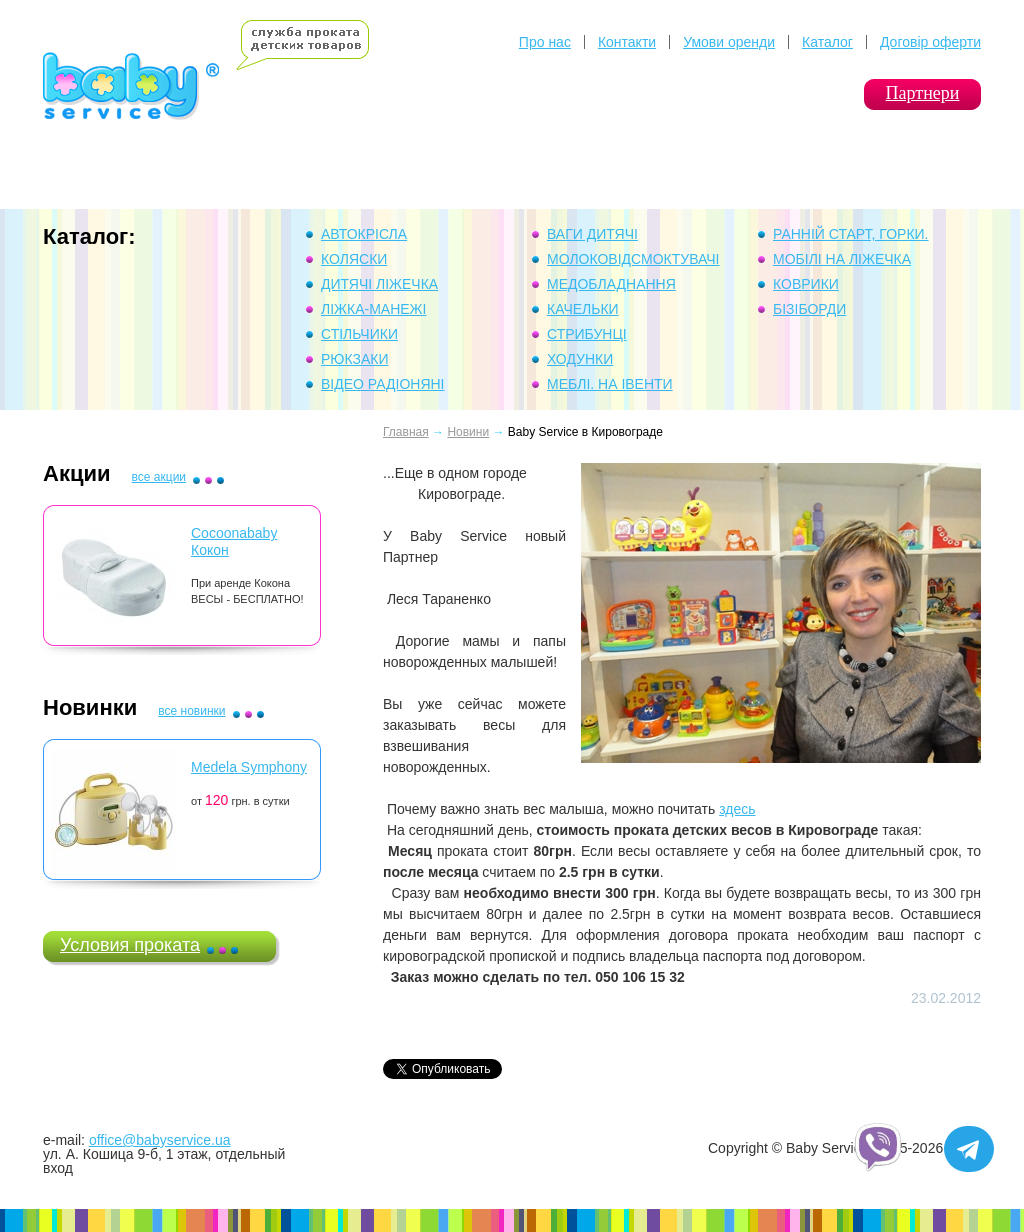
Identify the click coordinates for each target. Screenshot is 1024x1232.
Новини (468, 432)
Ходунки (580, 359)
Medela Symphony (249, 767)
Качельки (583, 309)
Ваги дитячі (592, 234)
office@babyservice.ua (160, 1140)
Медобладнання (611, 284)
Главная (406, 432)
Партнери (923, 93)
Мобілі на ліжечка (842, 259)
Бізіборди (809, 309)
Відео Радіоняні (383, 384)
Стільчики (359, 334)
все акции (159, 477)
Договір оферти (930, 42)
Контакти (627, 42)
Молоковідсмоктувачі (633, 259)
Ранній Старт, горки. (851, 234)
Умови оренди (729, 42)
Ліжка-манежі (373, 309)
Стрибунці (587, 334)
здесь (737, 809)
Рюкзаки (355, 359)
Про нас (545, 42)
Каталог (827, 42)
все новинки (191, 711)
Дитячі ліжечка (379, 284)
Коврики (806, 284)
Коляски (354, 259)
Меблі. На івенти (610, 384)
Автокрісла (364, 234)
